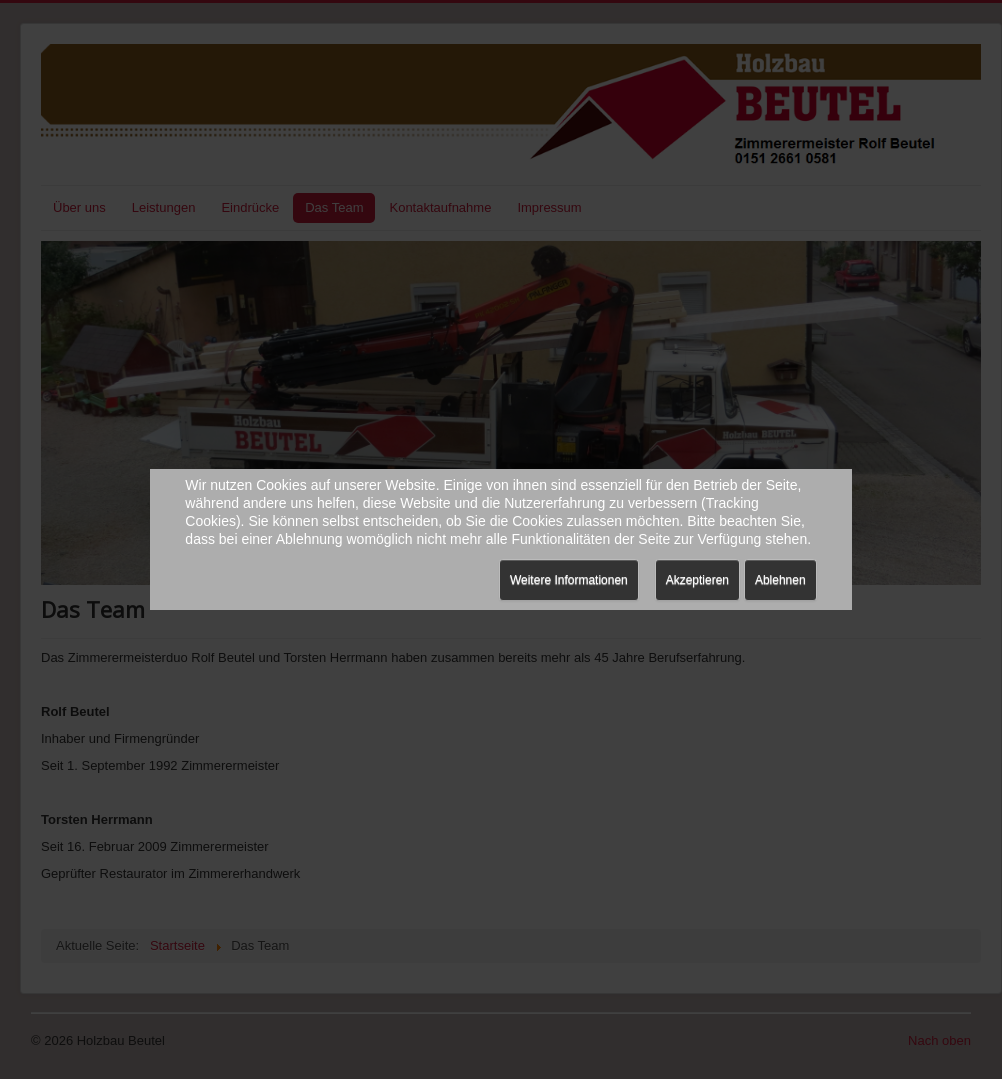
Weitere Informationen (569, 580)
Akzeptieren (697, 580)
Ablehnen (780, 580)
